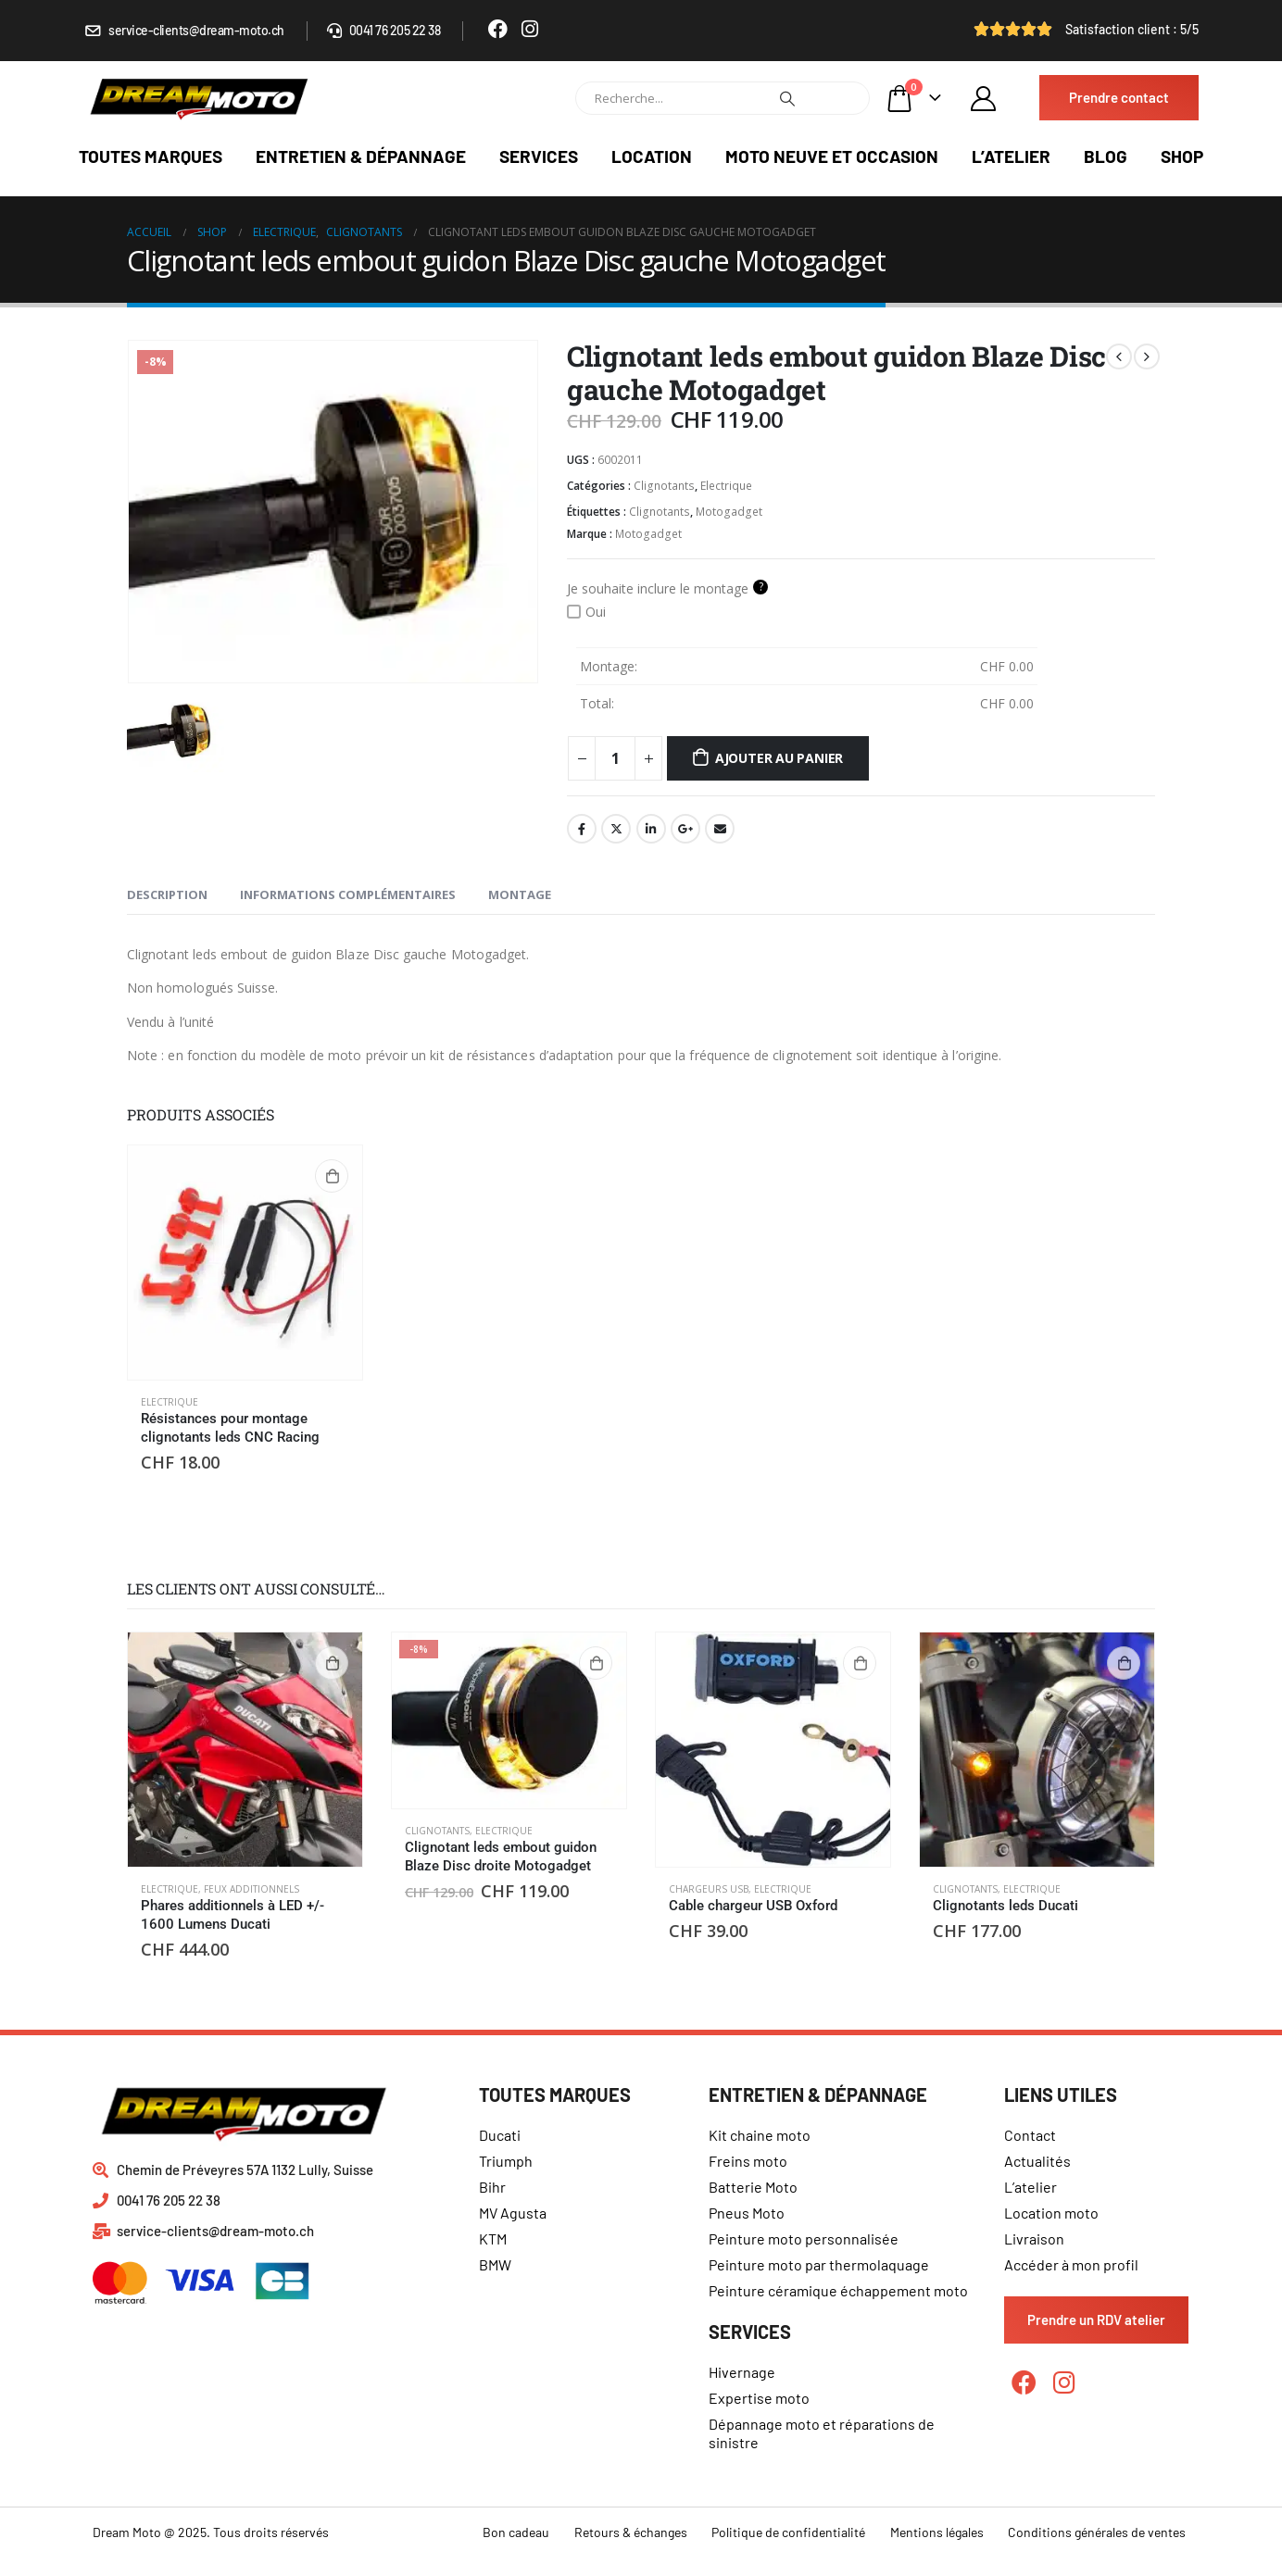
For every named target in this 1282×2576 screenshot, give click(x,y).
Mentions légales (937, 2532)
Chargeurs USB (708, 1888)
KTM (493, 2238)
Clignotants (664, 486)
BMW (495, 2264)
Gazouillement (616, 829)
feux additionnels (251, 1888)
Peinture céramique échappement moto (838, 2290)
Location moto (1051, 2212)
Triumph (506, 2161)
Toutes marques (150, 156)
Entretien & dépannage (361, 156)
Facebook (582, 829)
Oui (586, 611)
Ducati (500, 2135)
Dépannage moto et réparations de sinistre (822, 2433)
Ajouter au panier (779, 758)
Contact (1030, 2135)
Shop (1182, 156)
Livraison (1034, 2238)
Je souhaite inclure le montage (667, 588)
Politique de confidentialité (788, 2532)
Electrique (726, 486)
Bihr (492, 2186)
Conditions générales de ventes (1097, 2532)
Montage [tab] (519, 894)
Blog (1105, 156)
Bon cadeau (516, 2532)
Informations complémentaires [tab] (348, 894)
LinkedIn (651, 829)
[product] (245, 1262)
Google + (685, 829)
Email (720, 829)
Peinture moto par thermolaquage (819, 2264)
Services (538, 156)
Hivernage (742, 2372)
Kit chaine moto (760, 2135)
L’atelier (1011, 156)
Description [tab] (167, 894)
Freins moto (748, 2161)
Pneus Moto (747, 2212)
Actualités (1037, 2161)
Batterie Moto (753, 2186)
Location (651, 156)
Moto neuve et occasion (831, 156)
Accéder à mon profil (1071, 2264)
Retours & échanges (630, 2532)
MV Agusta (513, 2212)
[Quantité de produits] (615, 758)
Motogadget (729, 511)
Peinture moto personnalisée (804, 2238)
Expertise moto (759, 2398)
